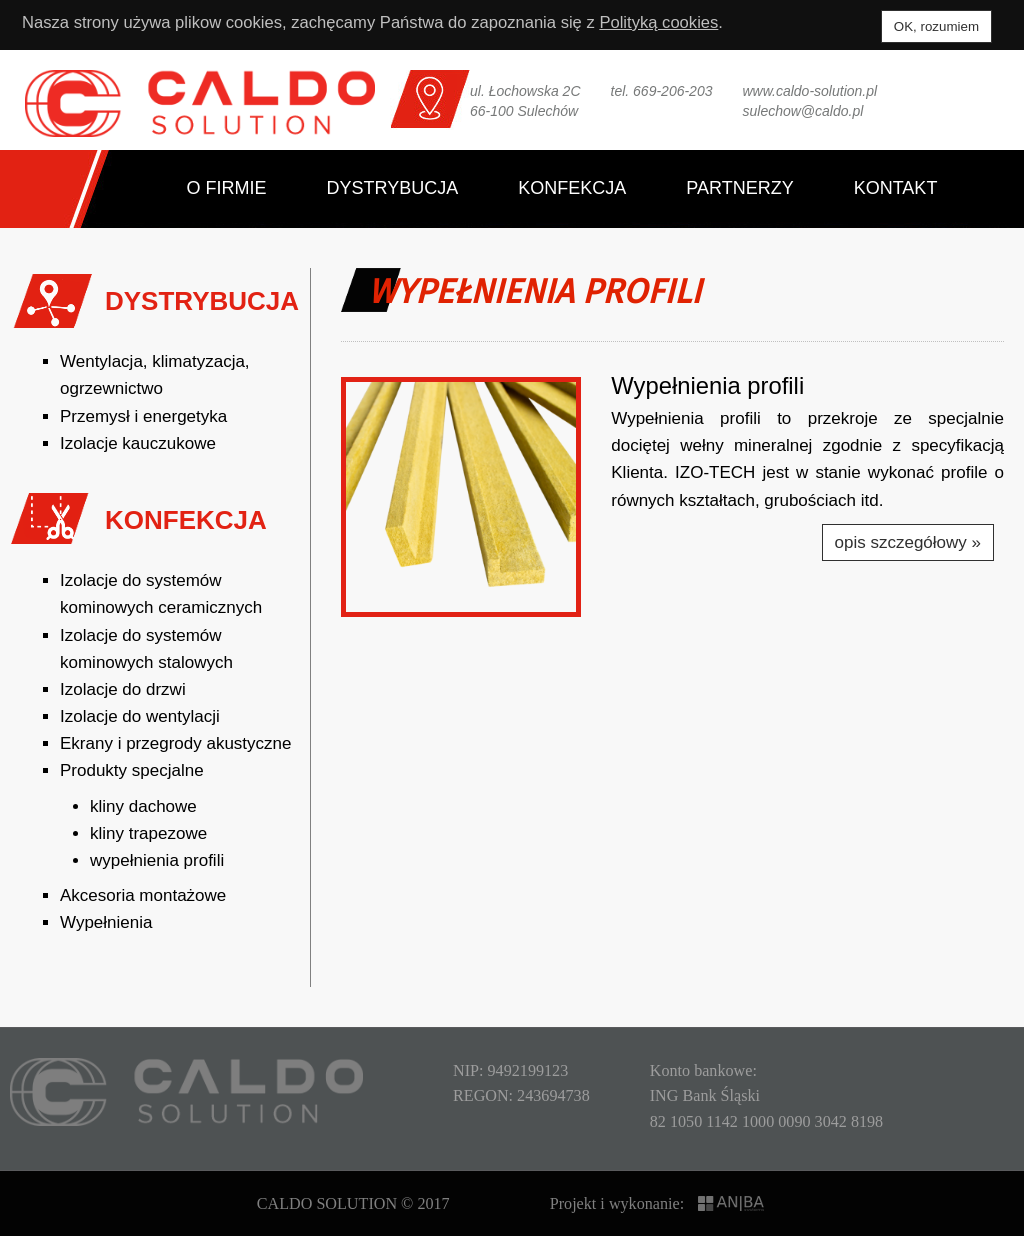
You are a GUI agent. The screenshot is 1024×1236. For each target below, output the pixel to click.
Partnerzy (739, 188)
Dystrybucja (393, 188)
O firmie (227, 188)
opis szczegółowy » (908, 542)
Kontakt (896, 188)
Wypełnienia (106, 922)
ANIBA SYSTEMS (732, 1203)
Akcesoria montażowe (143, 895)
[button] (461, 497)
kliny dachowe (143, 806)
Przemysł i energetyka (143, 416)
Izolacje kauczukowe (138, 443)
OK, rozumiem (936, 26)
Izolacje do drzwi (123, 689)
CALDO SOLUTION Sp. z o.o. (200, 103)
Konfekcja (572, 188)
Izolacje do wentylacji (140, 716)
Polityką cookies (675, 23)
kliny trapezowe (148, 833)
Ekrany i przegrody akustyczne (176, 743)
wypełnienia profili (157, 860)
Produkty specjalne (132, 770)
